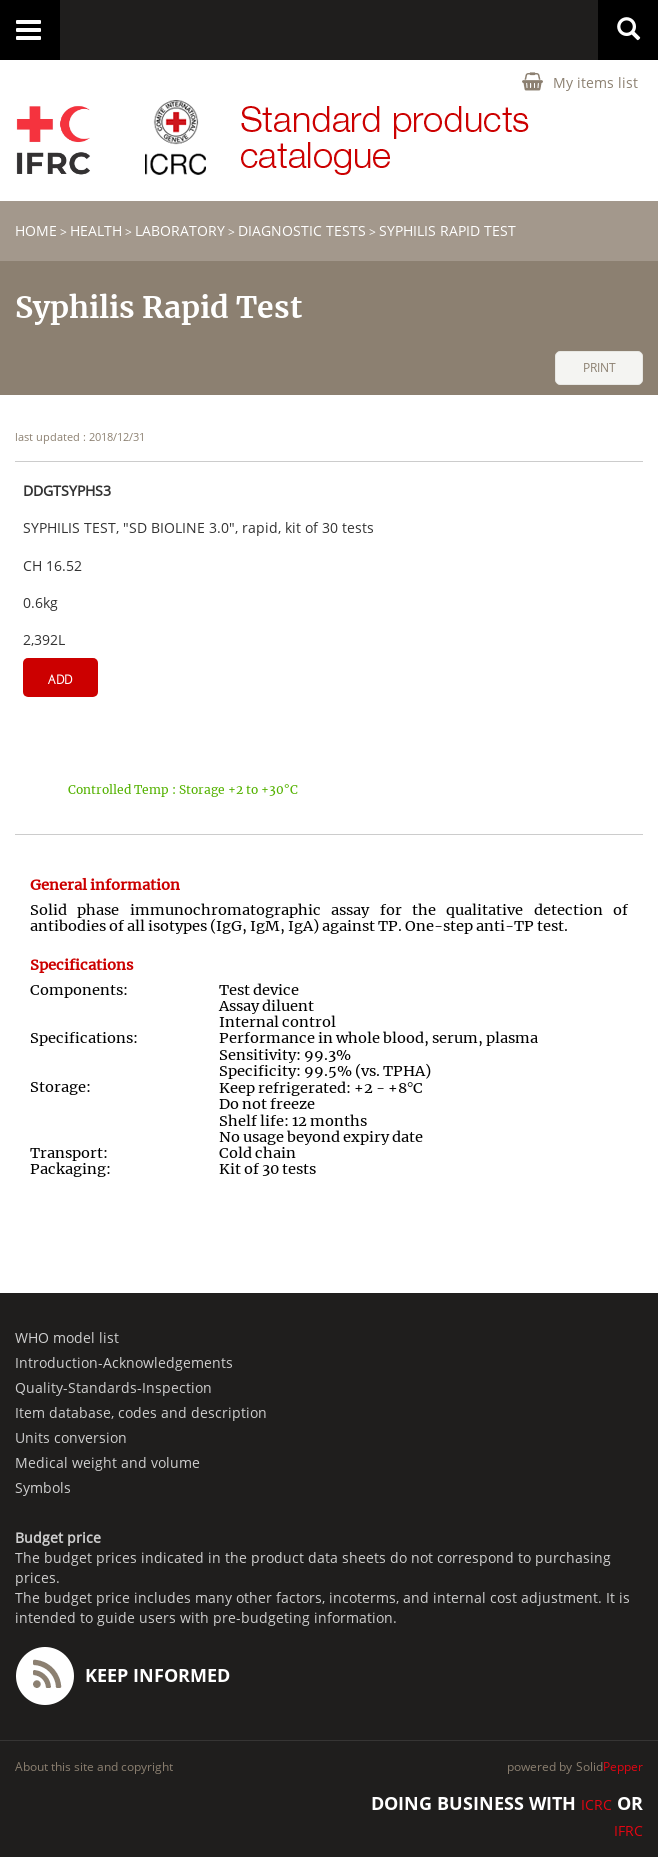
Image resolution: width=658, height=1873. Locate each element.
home (36, 230)
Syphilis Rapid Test (447, 230)
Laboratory (180, 230)
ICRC (596, 1804)
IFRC (628, 1830)
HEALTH (96, 230)
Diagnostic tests (302, 230)
